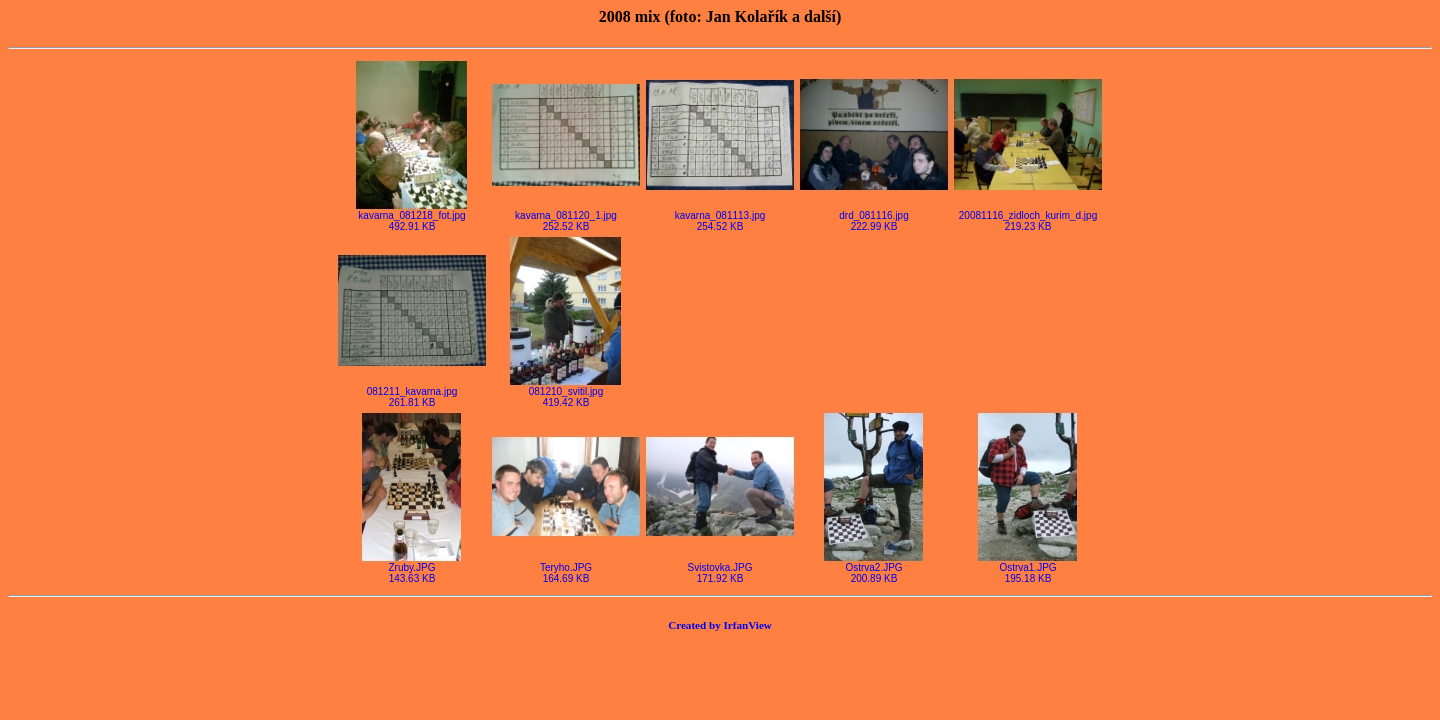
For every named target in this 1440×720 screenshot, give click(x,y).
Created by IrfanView (720, 625)
